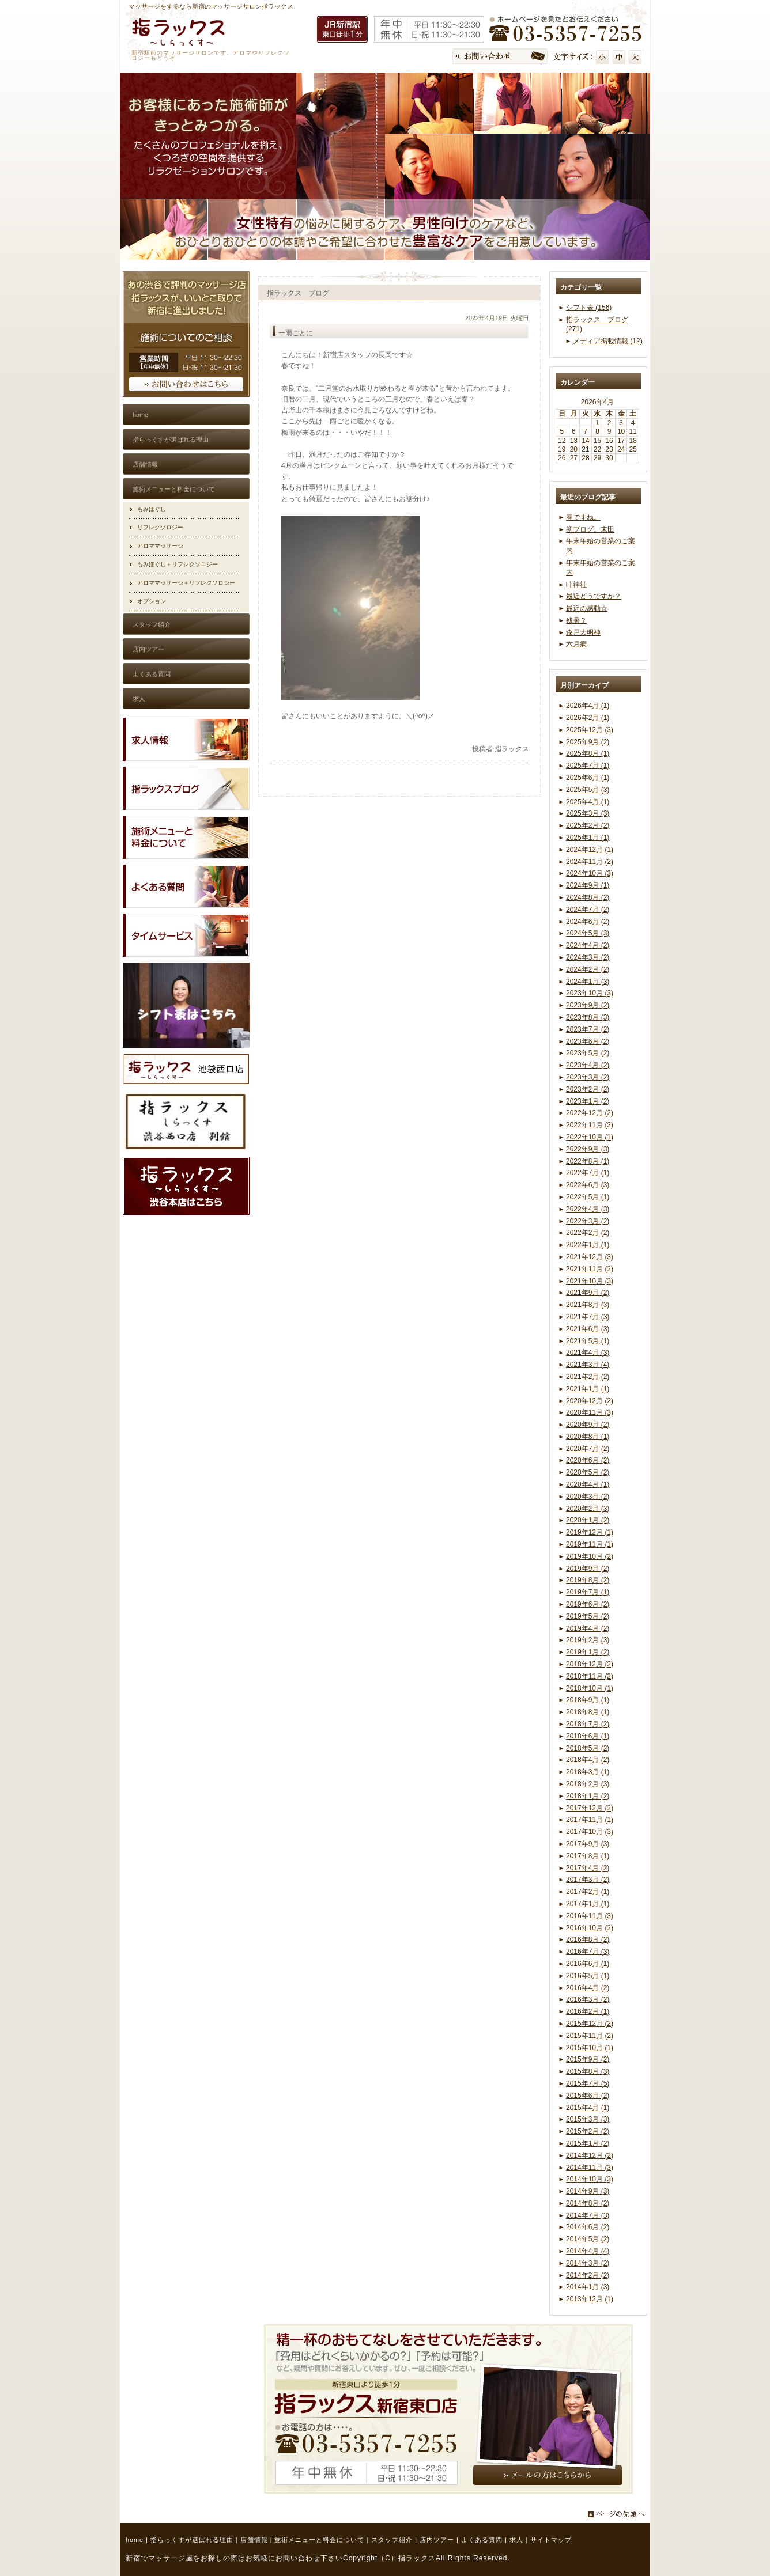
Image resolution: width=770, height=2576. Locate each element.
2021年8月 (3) (587, 1305)
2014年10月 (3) (589, 2179)
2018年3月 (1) (587, 1772)
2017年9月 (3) (587, 1844)
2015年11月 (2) (589, 2036)
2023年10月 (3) (589, 993)
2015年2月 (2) (587, 2131)
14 (585, 441)
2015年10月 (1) (589, 2048)
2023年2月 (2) (587, 1089)
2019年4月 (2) (587, 1628)
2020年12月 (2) (589, 1401)
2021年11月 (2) (589, 1269)
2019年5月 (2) (587, 1616)
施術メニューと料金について (319, 2539)
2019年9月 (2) (587, 1568)
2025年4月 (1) (587, 802)
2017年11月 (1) (589, 1820)
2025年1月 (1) (587, 838)
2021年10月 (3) (589, 1281)
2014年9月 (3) (587, 2191)
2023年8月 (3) (587, 1017)
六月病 (576, 644)
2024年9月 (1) (587, 885)
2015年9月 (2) (587, 2059)
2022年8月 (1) (587, 1161)
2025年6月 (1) (587, 778)
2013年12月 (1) (589, 2299)
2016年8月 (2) (587, 1939)
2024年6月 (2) (587, 922)
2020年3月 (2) (587, 1496)
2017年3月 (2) (587, 1880)
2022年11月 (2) (589, 1125)
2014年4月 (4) (587, 2251)
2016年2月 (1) (587, 2011)
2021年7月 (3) (587, 1317)
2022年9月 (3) (587, 1149)
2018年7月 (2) (587, 1724)
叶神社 (576, 585)
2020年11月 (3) (589, 1412)
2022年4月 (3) (587, 1209)
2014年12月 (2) (589, 2155)
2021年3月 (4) (587, 1365)
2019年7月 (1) (587, 1592)
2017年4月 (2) (587, 1868)
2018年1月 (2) (587, 1796)
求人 (516, 2539)
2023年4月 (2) (587, 1065)
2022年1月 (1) (587, 1245)
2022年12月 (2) (589, 1113)
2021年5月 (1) (587, 1341)
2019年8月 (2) (587, 1580)
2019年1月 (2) (587, 1652)
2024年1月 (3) (587, 982)
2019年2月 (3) (587, 1640)
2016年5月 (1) (587, 1976)
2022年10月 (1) (589, 1137)
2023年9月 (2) (587, 1005)
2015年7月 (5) (587, 2083)
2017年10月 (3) (589, 1832)
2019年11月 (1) (589, 1544)
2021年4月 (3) (587, 1352)
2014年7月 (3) (587, 2215)
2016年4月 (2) (587, 1988)
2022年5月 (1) (587, 1197)
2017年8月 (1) (587, 1856)
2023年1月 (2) (587, 1101)
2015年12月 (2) (589, 2024)
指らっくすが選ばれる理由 (191, 2539)
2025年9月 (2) (587, 742)
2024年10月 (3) (589, 873)
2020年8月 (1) (587, 1437)
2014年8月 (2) (587, 2203)
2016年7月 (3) (587, 1952)
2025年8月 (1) (587, 753)
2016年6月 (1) (587, 1964)
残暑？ (576, 620)
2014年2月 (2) (587, 2275)
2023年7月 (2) (587, 1029)
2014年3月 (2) (587, 2263)
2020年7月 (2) (587, 1449)
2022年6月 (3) (587, 1185)
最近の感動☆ (586, 608)
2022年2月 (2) (587, 1233)
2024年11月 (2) (589, 862)
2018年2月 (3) (587, 1784)
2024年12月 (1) (589, 850)
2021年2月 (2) (587, 1377)
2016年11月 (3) (589, 1916)
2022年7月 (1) (587, 1173)
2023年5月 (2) (587, 1053)
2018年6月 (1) (587, 1736)
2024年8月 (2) (587, 897)
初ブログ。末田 (590, 529)
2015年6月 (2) (587, 2096)
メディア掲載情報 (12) (608, 341)
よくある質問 (482, 2539)
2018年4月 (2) (587, 1760)
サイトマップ (551, 2539)
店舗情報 (254, 2539)
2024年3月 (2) (587, 957)
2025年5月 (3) (587, 790)
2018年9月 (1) (587, 1700)
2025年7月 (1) (587, 766)
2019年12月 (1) (589, 1532)
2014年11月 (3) (589, 2168)
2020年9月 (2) (587, 1424)
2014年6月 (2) (587, 2227)
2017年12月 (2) (589, 1808)
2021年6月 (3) (587, 1329)
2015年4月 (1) (587, 2108)
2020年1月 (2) (587, 1520)
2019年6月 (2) (587, 1604)
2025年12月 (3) (589, 730)
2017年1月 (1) (587, 1904)
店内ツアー (437, 2539)
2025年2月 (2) (587, 825)
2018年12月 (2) (589, 1664)
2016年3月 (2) (587, 1999)
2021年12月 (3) (589, 1257)
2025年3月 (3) (587, 813)
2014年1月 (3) (587, 2287)
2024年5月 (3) (587, 933)
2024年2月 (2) (587, 969)
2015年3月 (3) (587, 2119)
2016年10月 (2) (589, 1928)
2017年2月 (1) (587, 1892)
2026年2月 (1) (587, 718)
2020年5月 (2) (587, 1472)
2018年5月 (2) (587, 1748)
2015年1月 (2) (587, 2143)
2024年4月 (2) (587, 945)
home (135, 2539)
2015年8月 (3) (587, 2071)
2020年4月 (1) (587, 1484)
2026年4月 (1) (587, 706)
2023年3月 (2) (587, 1077)
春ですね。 (583, 517)
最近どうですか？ (593, 596)
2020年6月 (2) (587, 1460)
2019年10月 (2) (589, 1556)
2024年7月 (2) (587, 910)
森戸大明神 (583, 632)
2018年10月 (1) (589, 1688)
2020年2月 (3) (587, 1509)
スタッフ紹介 (392, 2539)
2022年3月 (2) (587, 1221)
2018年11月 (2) (589, 1676)
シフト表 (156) (589, 308)
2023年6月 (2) (587, 1041)
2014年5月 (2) (587, 2239)
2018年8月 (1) (587, 1712)
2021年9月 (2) (587, 1293)
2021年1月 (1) (587, 1389)
